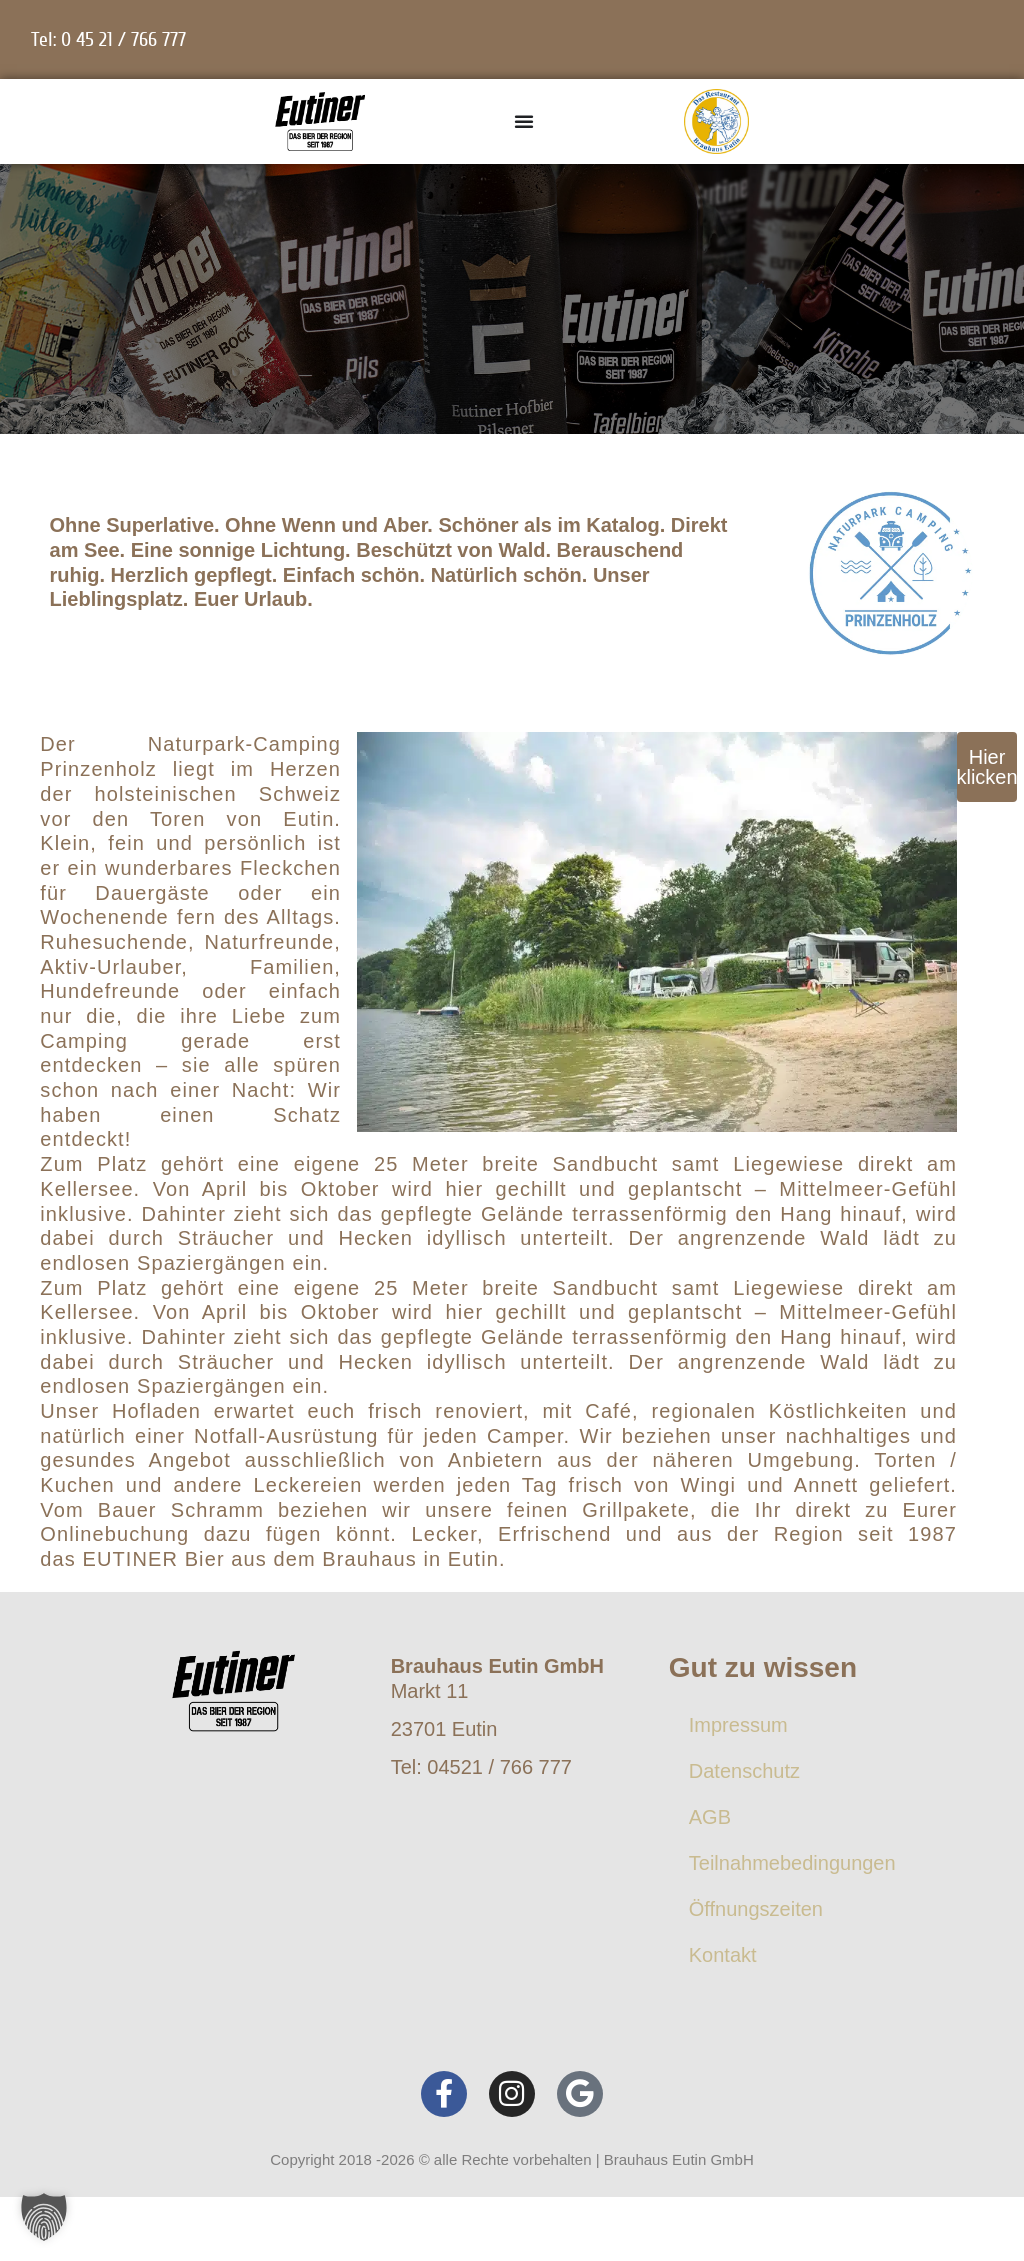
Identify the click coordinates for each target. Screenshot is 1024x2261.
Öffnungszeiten (756, 1909)
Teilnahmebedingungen (792, 1863)
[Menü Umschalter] (524, 121)
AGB (710, 1817)
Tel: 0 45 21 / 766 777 (108, 39)
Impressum (738, 1725)
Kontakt (723, 1955)
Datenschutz (744, 1771)
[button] (44, 2217)
